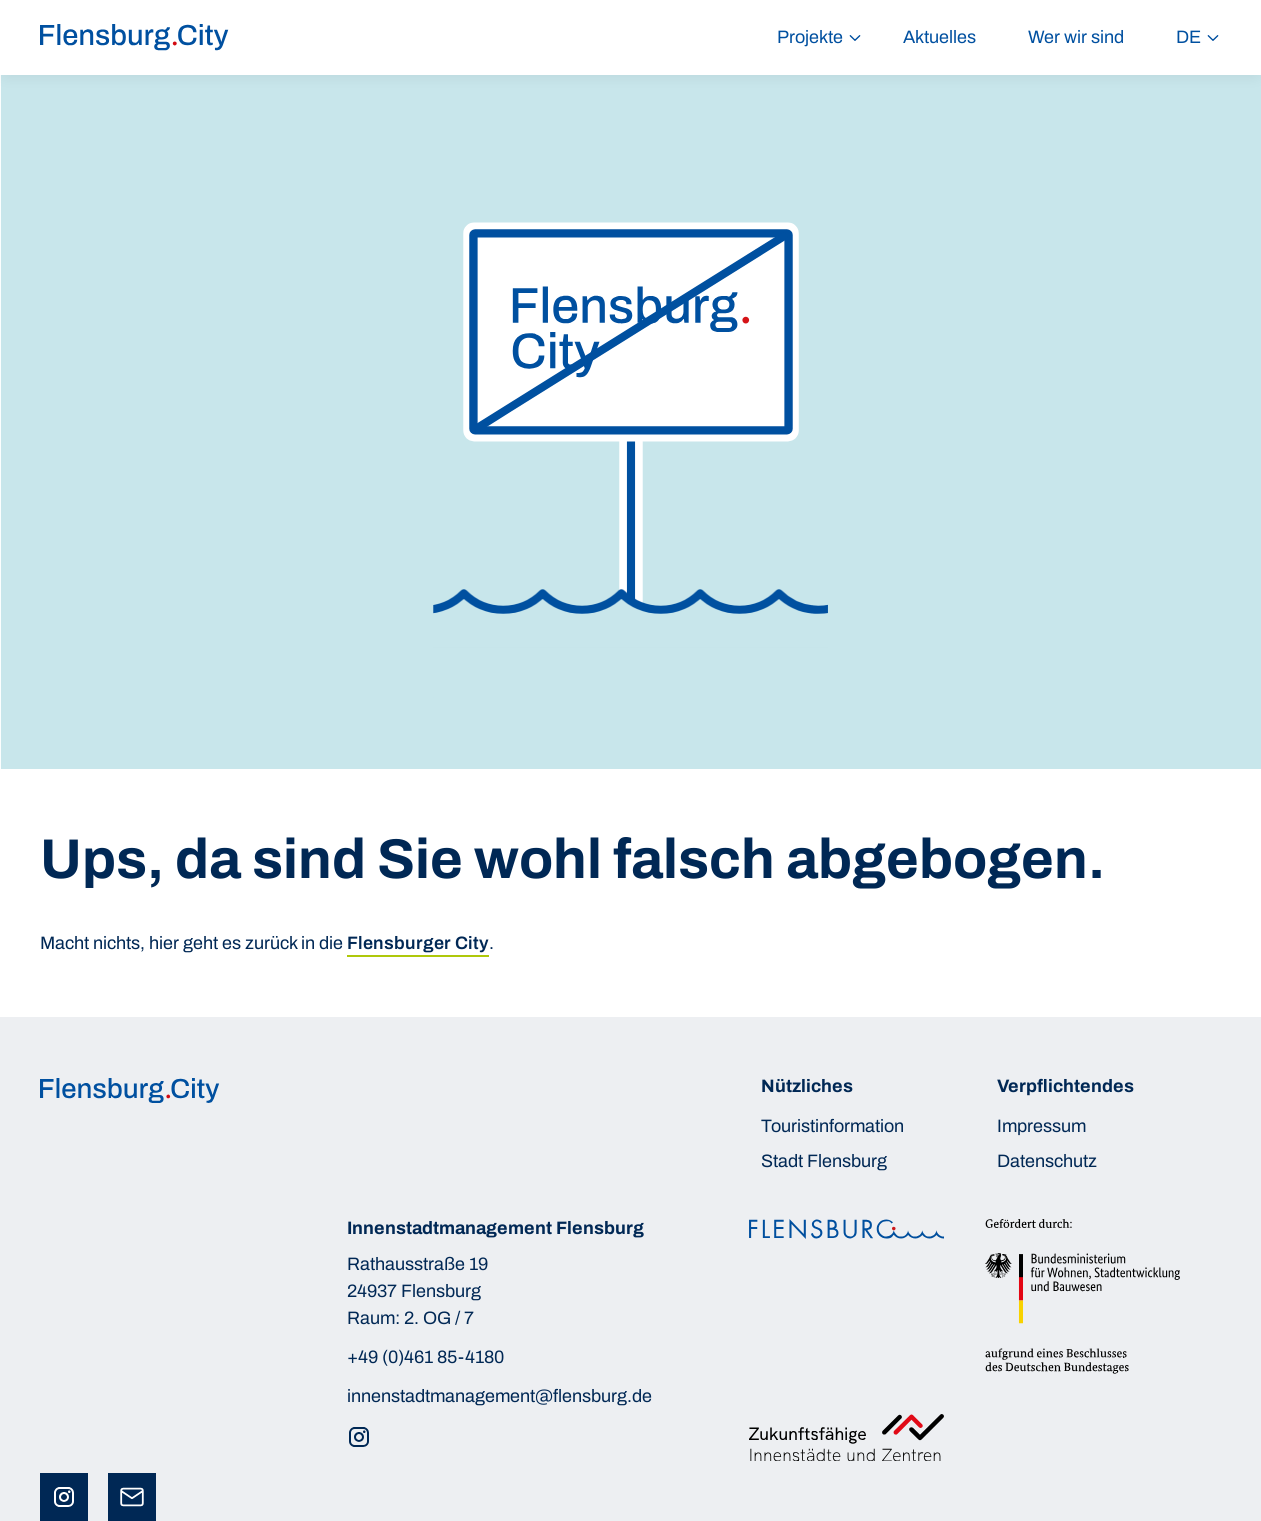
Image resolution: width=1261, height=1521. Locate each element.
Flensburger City (418, 943)
